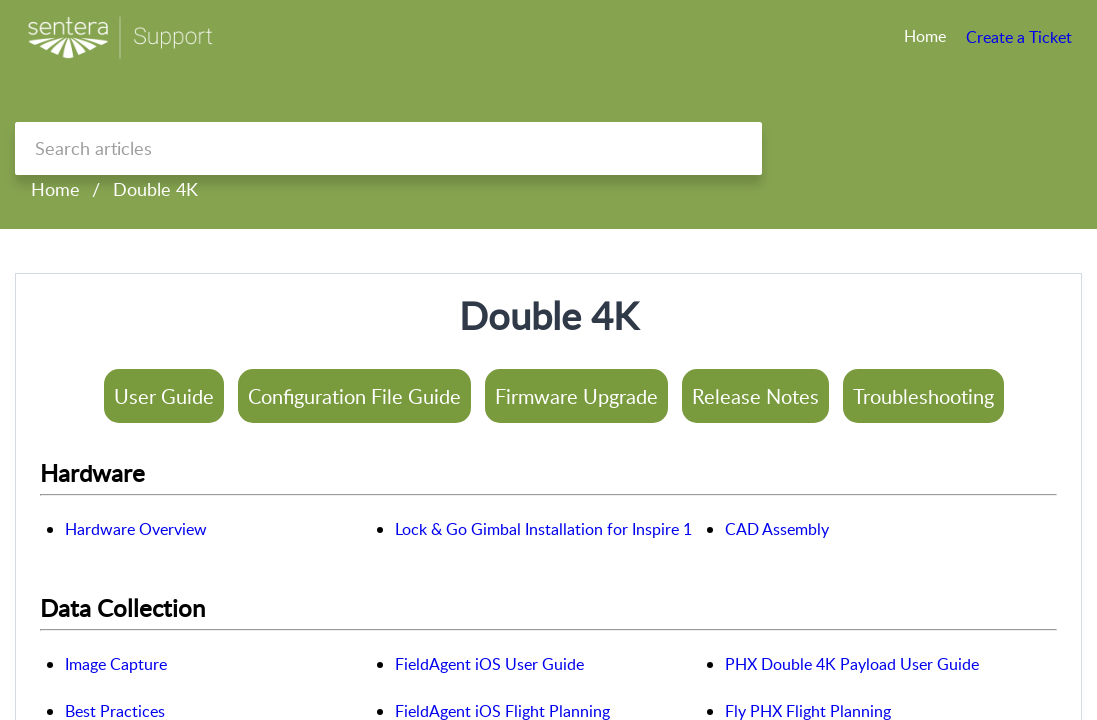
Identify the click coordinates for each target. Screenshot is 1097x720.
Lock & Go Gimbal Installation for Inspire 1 (543, 529)
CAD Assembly (777, 529)
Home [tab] (925, 36)
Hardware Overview (136, 529)
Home (55, 189)
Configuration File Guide (354, 396)
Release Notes (755, 396)
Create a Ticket (1019, 37)
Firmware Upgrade (576, 396)
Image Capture (116, 664)
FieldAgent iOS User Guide (489, 664)
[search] (388, 148)
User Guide (164, 396)
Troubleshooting (923, 396)
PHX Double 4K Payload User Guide (852, 664)
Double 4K (155, 189)
